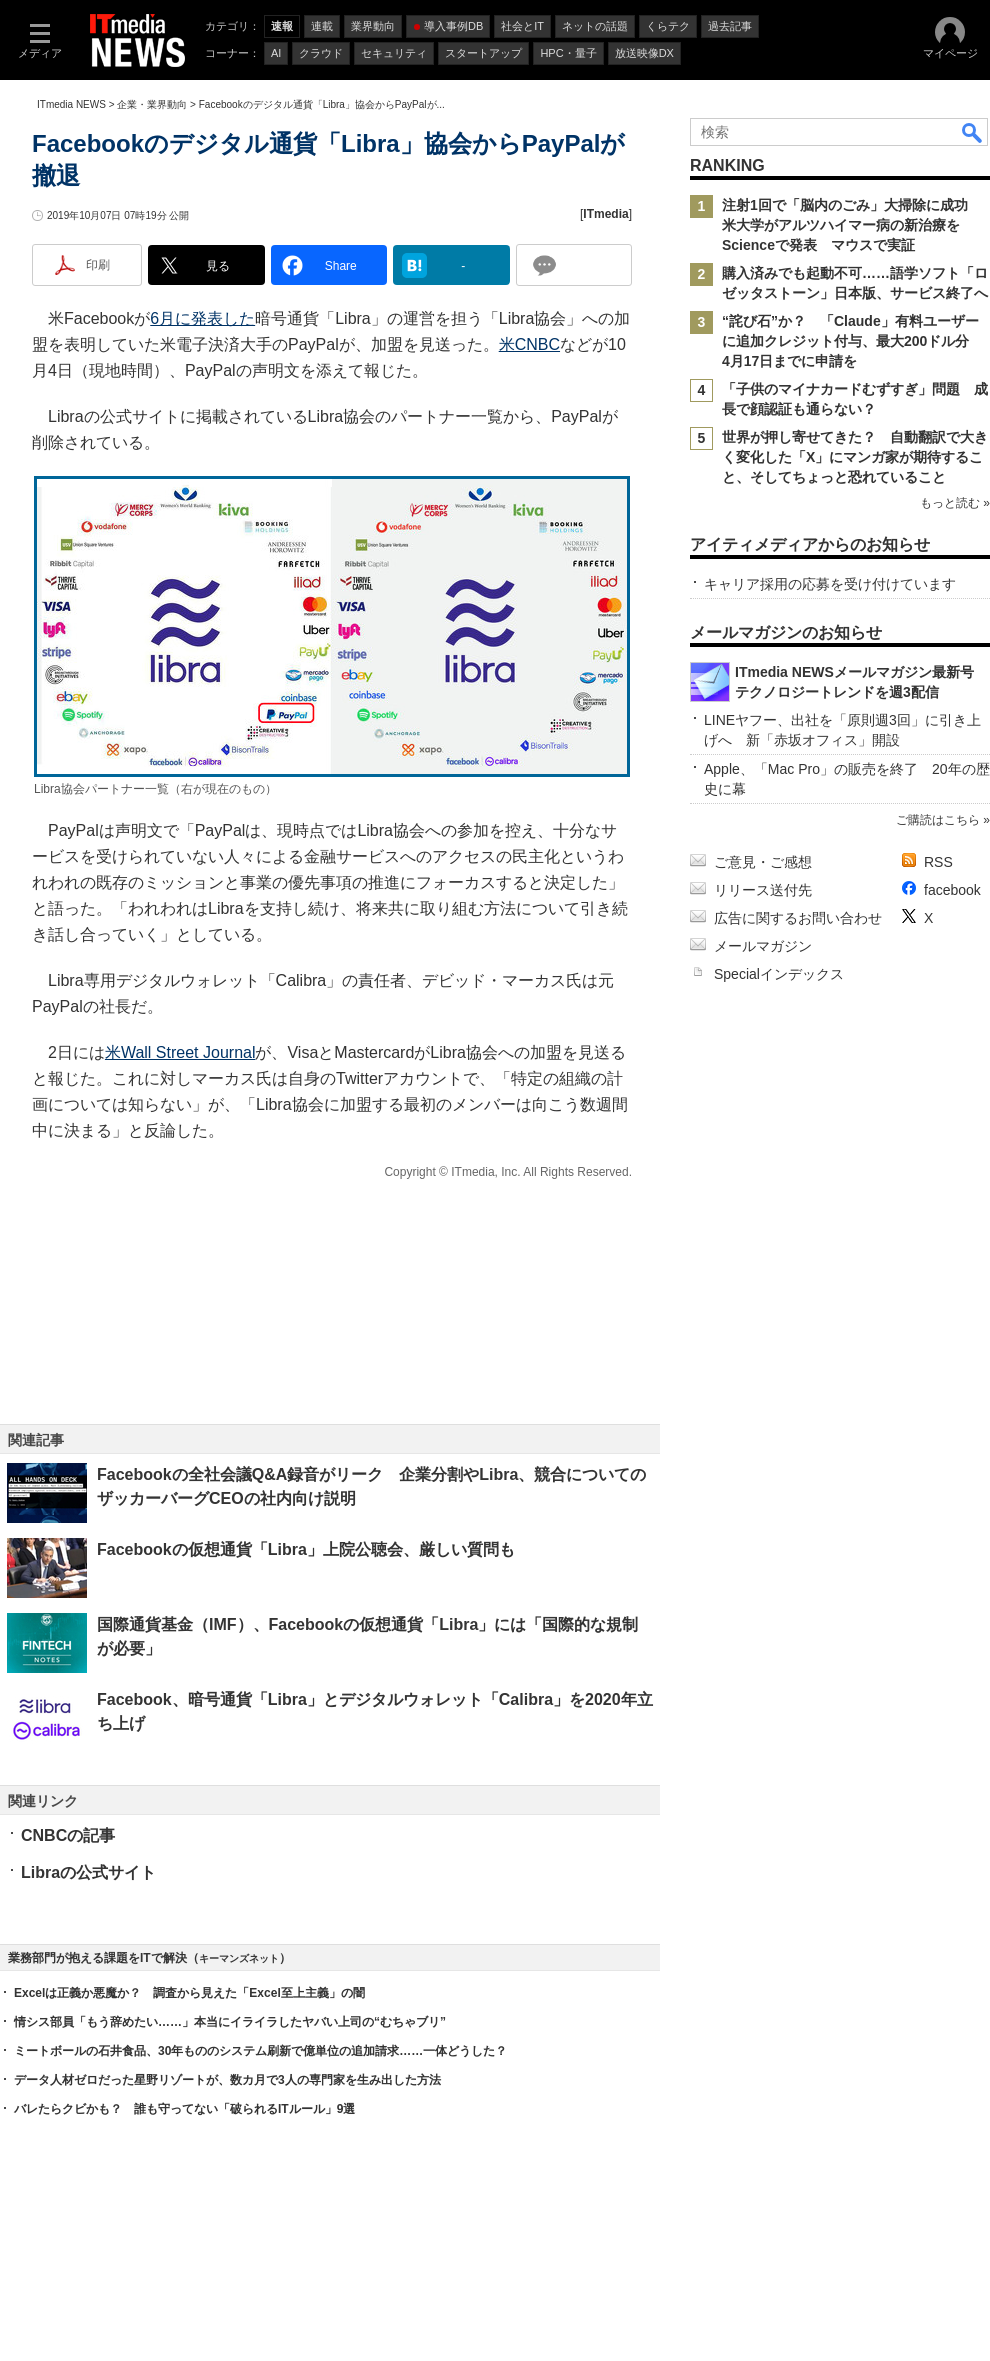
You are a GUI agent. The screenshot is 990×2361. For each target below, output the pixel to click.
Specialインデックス (779, 974)
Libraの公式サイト (88, 1872)
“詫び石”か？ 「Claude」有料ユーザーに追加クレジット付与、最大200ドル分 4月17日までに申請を (852, 341)
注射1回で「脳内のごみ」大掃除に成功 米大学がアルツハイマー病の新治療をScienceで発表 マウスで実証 (852, 225)
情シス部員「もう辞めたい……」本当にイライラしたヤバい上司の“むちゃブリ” (230, 2022)
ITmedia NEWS (71, 104)
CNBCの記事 (68, 1835)
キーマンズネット (239, 1958)
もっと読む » (955, 503)
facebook (952, 890)
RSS (938, 862)
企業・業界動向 (152, 104)
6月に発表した (202, 318)
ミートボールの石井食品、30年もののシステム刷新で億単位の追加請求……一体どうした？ (260, 2051)
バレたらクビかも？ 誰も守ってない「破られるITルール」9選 (184, 2109)
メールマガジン (763, 946)
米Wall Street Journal (180, 1052)
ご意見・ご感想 (763, 862)
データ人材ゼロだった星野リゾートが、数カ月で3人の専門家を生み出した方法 (227, 2080)
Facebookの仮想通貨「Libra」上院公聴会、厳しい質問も (306, 1549)
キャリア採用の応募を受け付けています (830, 584)
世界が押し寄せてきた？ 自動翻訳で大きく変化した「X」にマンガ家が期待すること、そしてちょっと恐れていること (855, 457)
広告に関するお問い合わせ (798, 918)
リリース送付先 (763, 890)
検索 (973, 132)
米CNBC (529, 344)
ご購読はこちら (938, 820)
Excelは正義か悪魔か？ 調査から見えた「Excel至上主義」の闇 (189, 1993)
